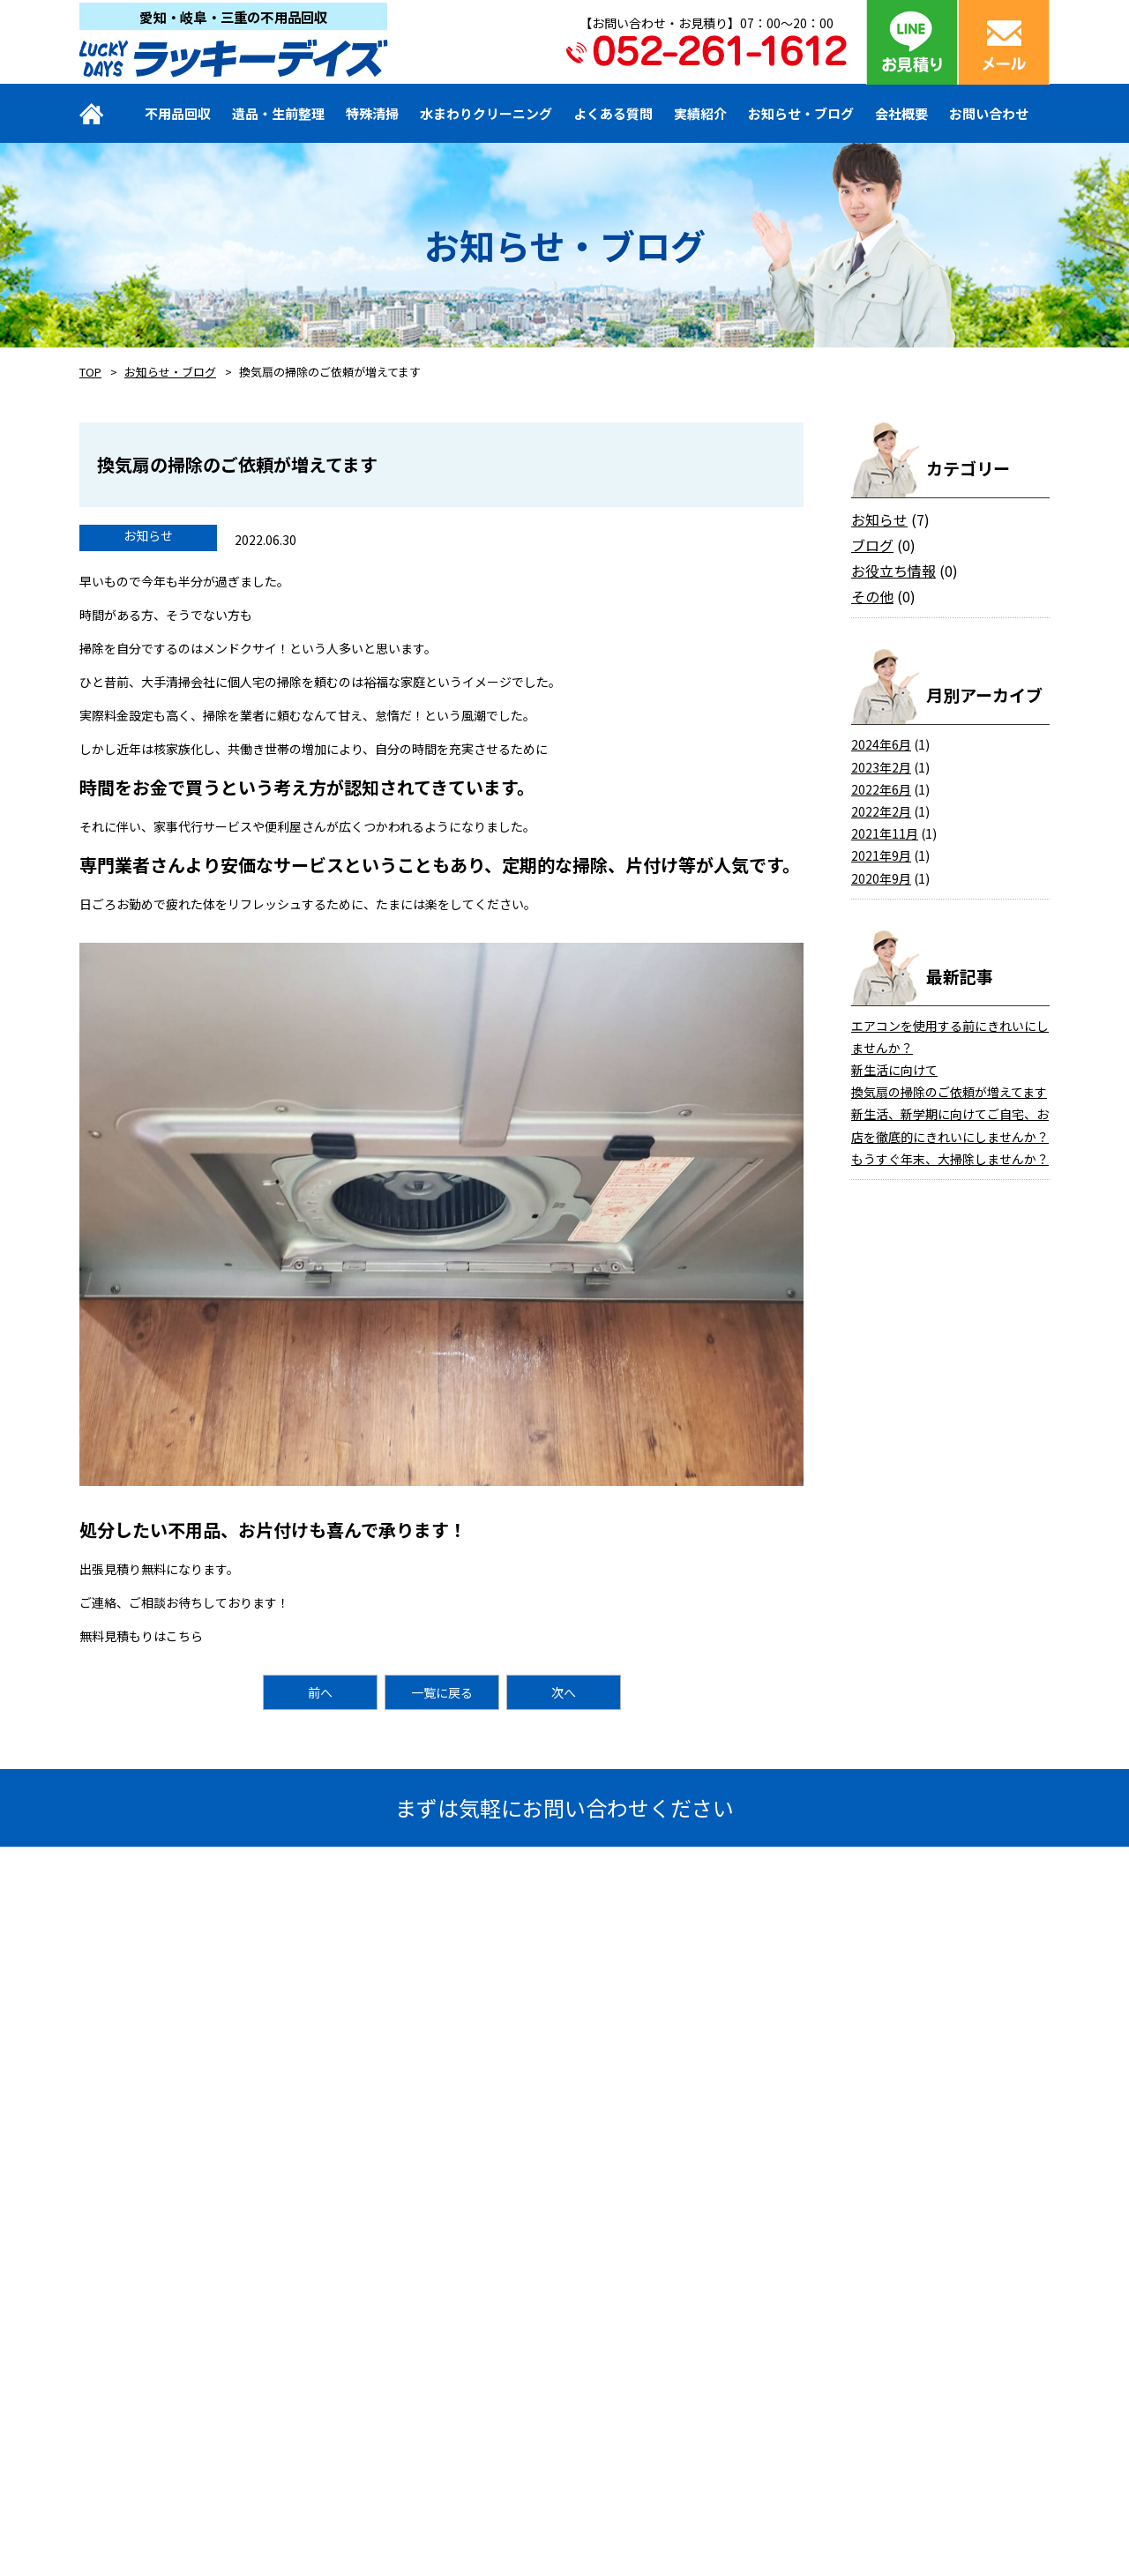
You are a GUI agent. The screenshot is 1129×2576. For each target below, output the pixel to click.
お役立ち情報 (893, 570)
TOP (90, 371)
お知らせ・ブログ (170, 371)
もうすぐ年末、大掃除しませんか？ (950, 1159)
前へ (320, 1692)
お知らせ (879, 519)
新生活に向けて (894, 1070)
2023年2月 (881, 767)
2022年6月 (881, 789)
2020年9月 (881, 878)
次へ (563, 1692)
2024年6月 (881, 744)
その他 (872, 596)
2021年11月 (884, 833)
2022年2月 (881, 811)
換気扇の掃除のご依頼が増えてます (949, 1092)
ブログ (872, 545)
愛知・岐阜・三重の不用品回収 (233, 15)
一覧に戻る (442, 1692)
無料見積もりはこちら (141, 1636)
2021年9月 (881, 855)
